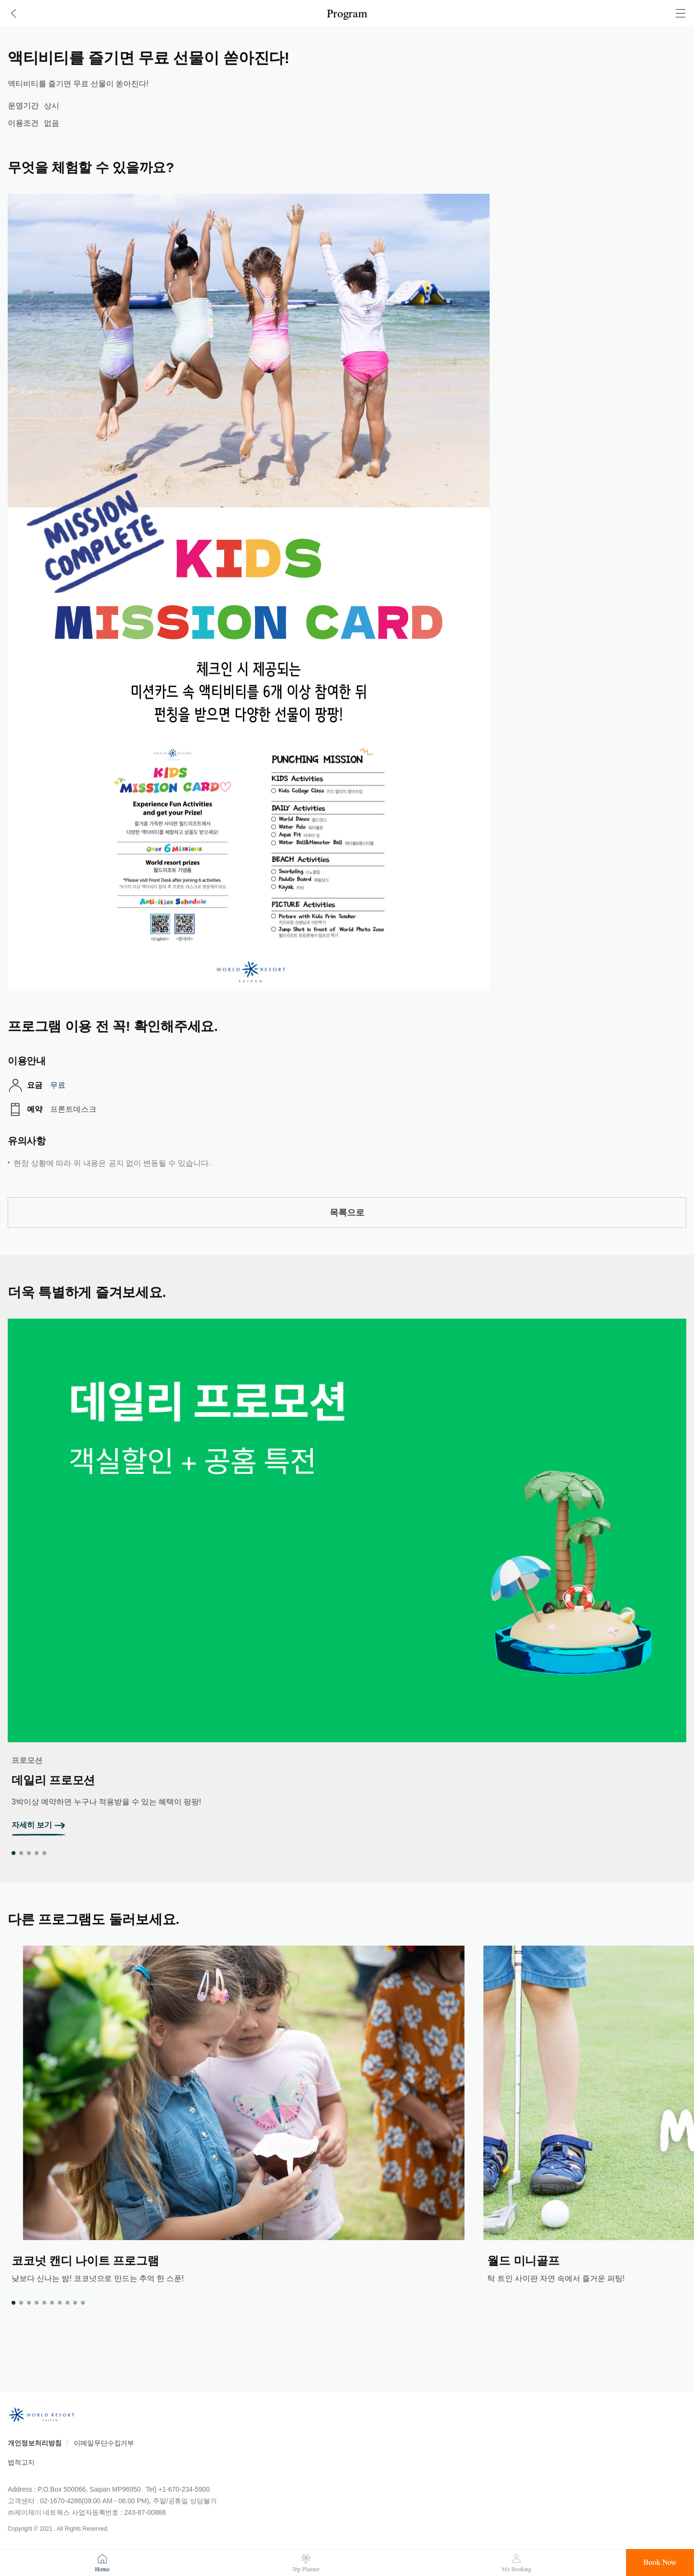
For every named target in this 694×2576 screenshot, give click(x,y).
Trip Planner (306, 2569)
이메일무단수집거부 (104, 2443)
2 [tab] (21, 1853)
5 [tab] (44, 1853)
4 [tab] (37, 1853)
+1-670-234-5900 (184, 2489)
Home (102, 2569)
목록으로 (347, 1212)
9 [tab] (75, 2303)
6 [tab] (52, 2303)
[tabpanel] (347, 1577)
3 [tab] (29, 1853)
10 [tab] (83, 2303)
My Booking (516, 2569)
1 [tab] (13, 1853)
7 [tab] (60, 2303)
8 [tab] (67, 2303)
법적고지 (21, 2462)
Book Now (660, 2562)
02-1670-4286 (60, 2501)
